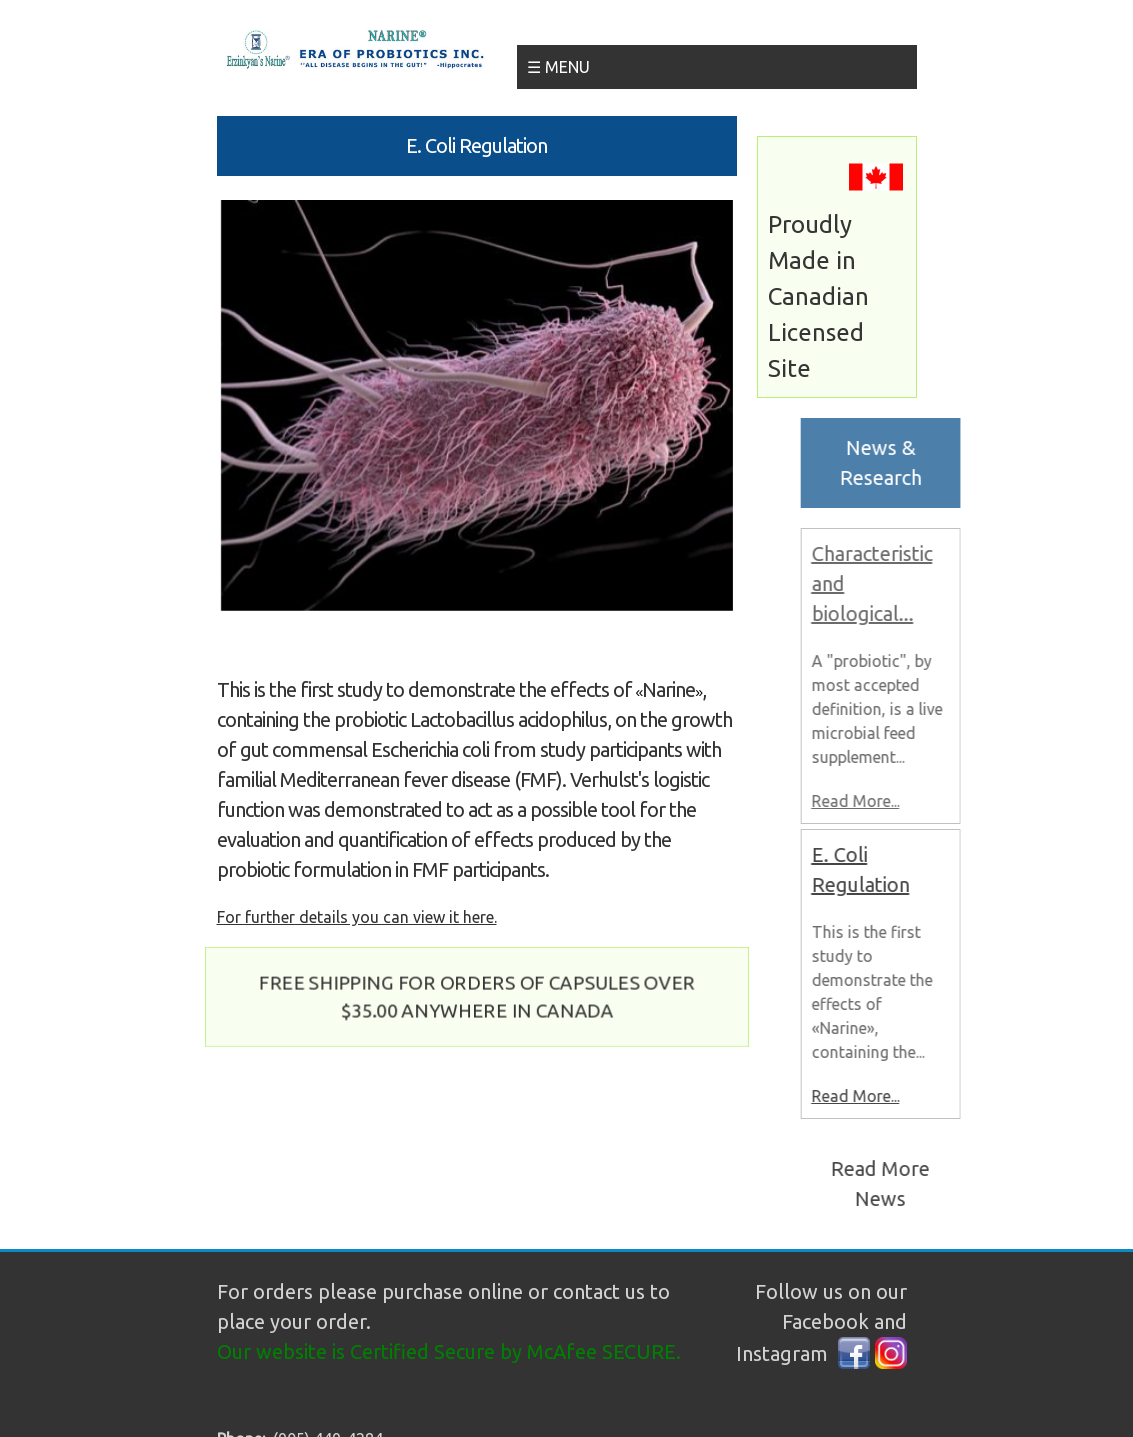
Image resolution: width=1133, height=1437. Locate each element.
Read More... (866, 801)
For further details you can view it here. (357, 917)
